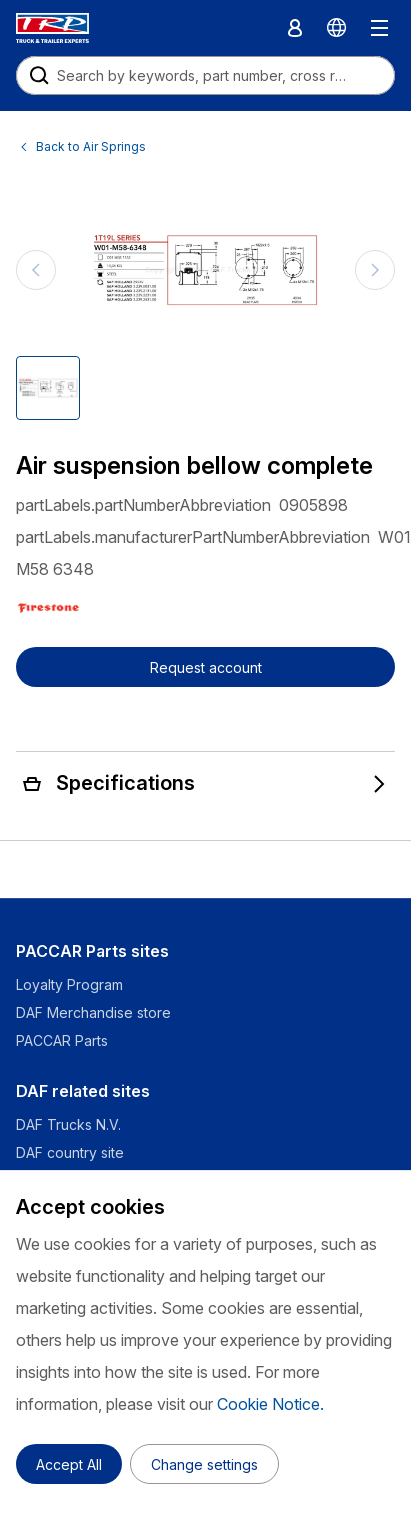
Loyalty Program (69, 984)
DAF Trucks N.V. (68, 1124)
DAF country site (70, 1152)
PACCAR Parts (62, 1040)
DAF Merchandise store (93, 1012)
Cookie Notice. (270, 1404)
